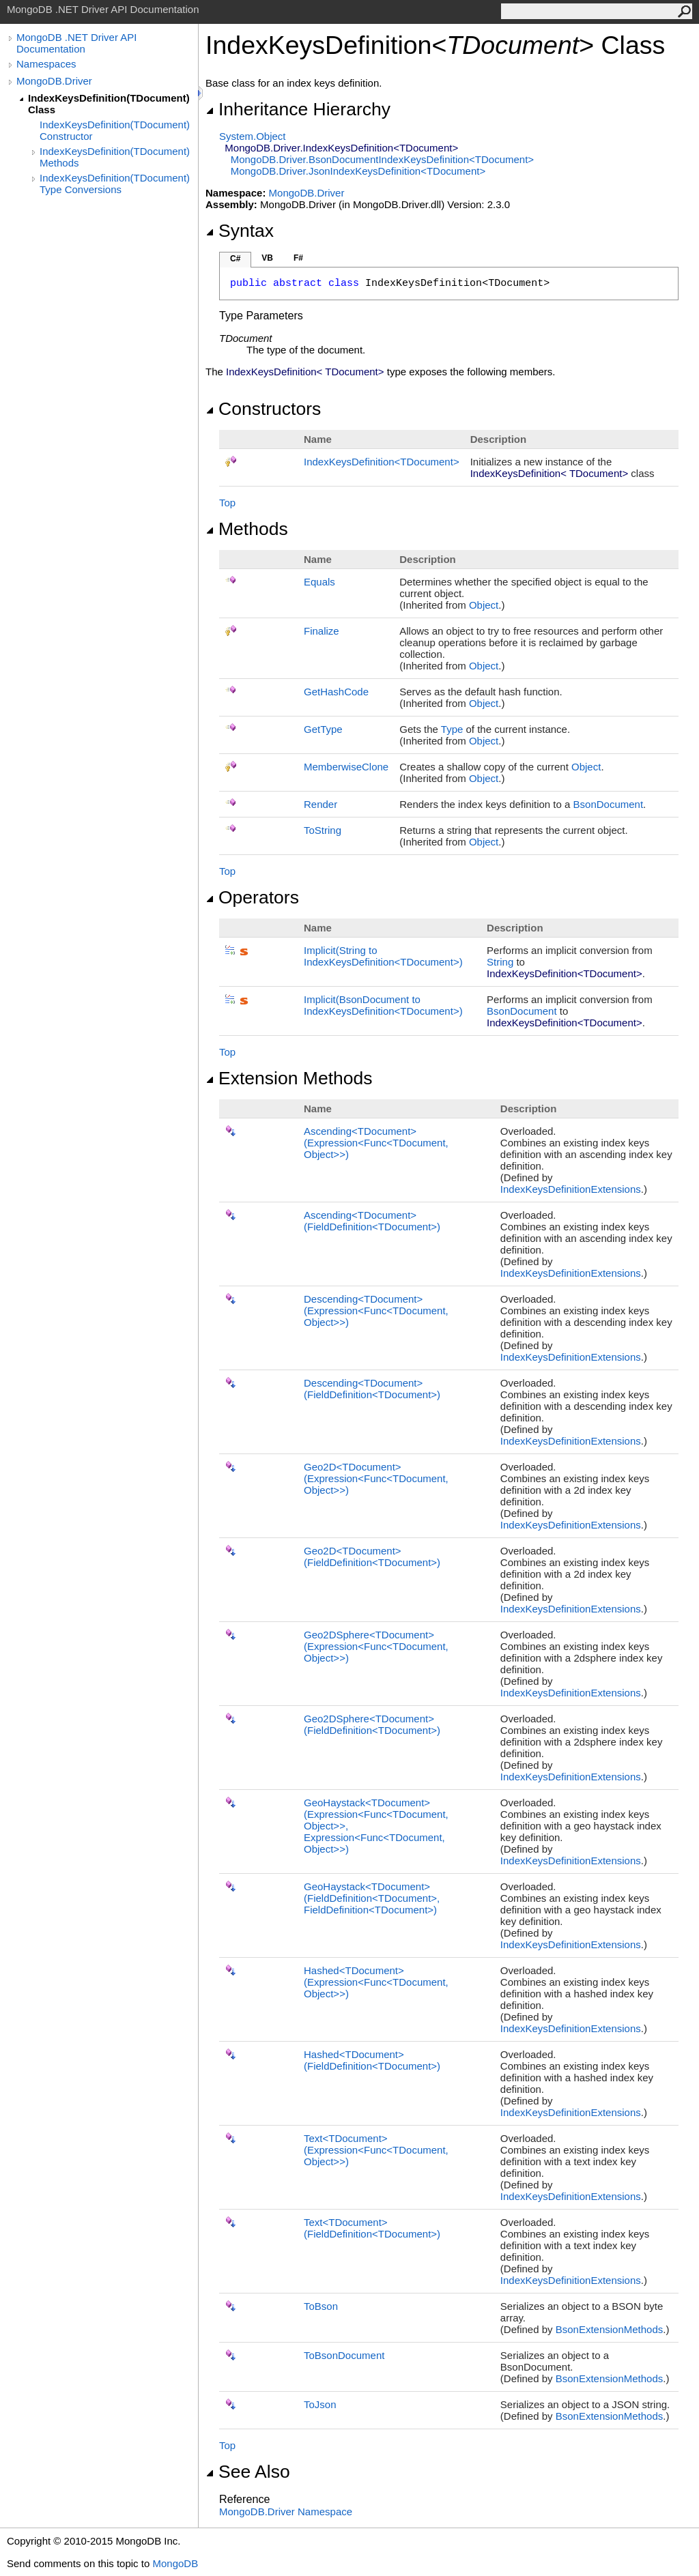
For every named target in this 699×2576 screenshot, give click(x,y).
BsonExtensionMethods (610, 2329)
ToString (322, 830)
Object (483, 605)
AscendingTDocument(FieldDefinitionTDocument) (372, 1220)
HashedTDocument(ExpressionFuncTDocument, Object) (376, 1982)
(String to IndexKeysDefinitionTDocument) (383, 956)
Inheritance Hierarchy (297, 109)
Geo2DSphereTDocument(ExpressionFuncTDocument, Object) (376, 1646)
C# (235, 258)
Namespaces (46, 64)
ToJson (320, 2404)
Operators (252, 897)
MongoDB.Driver (54, 81)
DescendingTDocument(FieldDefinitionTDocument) (372, 1388)
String (500, 962)
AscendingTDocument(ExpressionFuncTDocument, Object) (376, 1142)
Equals (319, 582)
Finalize (321, 631)
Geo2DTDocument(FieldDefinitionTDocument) (372, 1556)
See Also (247, 2471)
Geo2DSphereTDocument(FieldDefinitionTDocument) (372, 1724)
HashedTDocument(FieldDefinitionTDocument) (372, 2060)
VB (267, 258)
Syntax (239, 230)
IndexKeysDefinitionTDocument (381, 461)
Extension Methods (289, 1078)
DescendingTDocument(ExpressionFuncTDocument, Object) (376, 1310)
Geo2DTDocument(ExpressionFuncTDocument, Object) (376, 1478)
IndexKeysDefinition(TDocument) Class (109, 103)
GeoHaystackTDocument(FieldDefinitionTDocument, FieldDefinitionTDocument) (372, 1898)
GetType (323, 729)
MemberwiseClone (346, 766)
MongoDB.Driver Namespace (285, 2511)
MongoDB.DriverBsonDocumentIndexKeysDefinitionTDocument (382, 159)
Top (227, 502)
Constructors (263, 409)
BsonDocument (608, 804)
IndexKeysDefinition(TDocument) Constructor (115, 130)
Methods (246, 529)
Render (320, 804)
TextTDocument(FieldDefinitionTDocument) (372, 2228)
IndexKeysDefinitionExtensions (570, 1189)
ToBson (321, 2306)
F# (298, 258)
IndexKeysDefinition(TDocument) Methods (115, 157)
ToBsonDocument (344, 2355)
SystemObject (252, 136)
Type (452, 729)
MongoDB (175, 2563)
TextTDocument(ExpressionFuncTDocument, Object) (376, 2149)
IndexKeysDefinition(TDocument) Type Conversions (115, 183)
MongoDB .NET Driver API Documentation (76, 43)
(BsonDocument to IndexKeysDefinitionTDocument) (383, 1005)
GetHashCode (336, 691)
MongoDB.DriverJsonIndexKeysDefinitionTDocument (358, 171)
